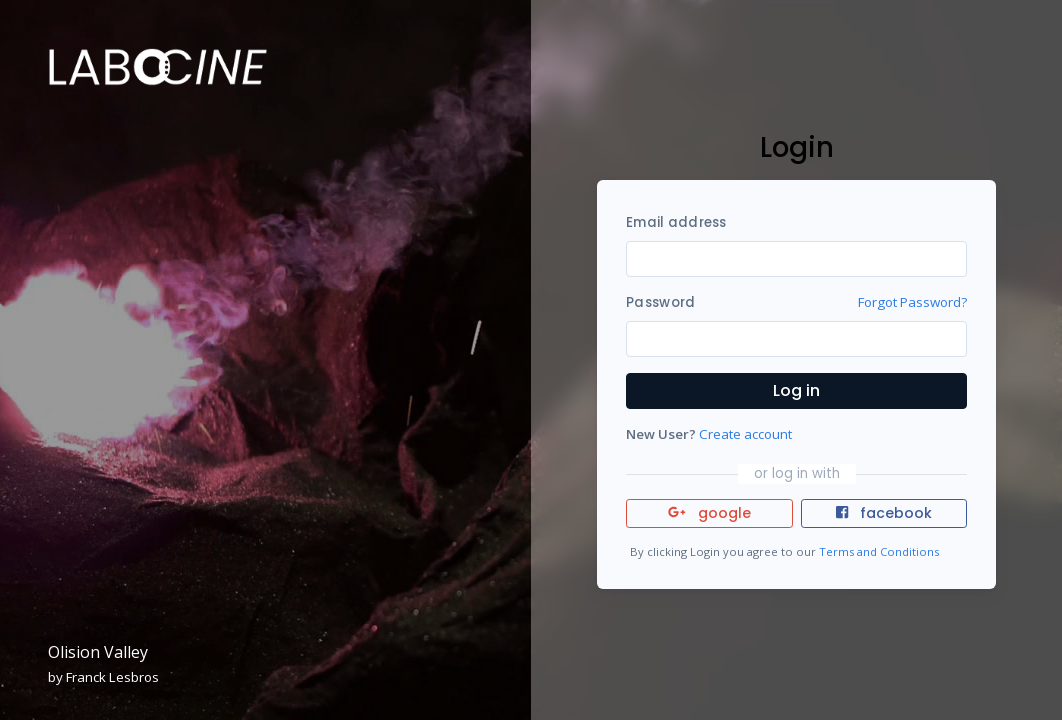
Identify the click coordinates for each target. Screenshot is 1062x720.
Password (660, 302)
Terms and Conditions (879, 551)
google (709, 513)
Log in (796, 390)
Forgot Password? (912, 302)
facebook (884, 513)
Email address (676, 222)
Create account (745, 434)
